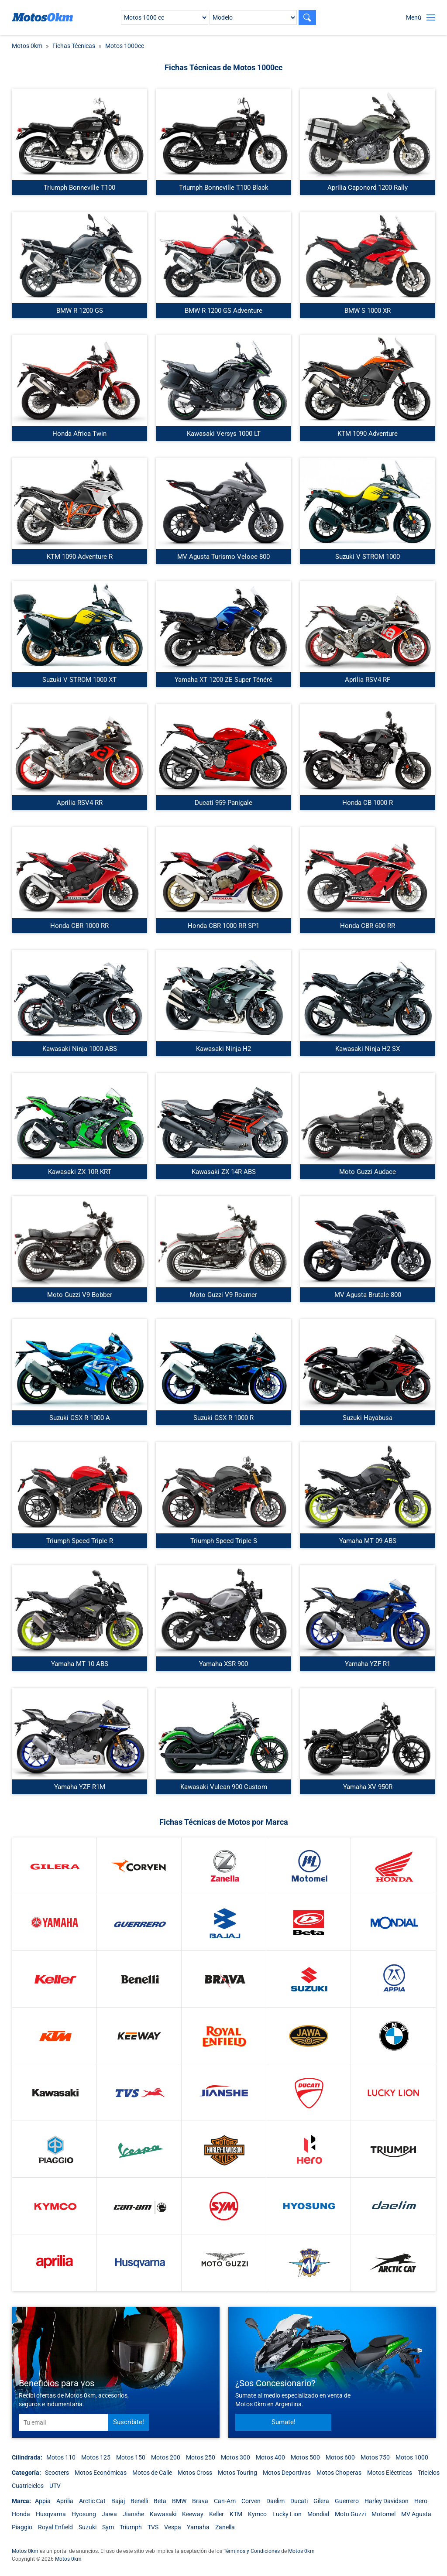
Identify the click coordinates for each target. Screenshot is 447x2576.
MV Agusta (416, 2514)
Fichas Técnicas (73, 45)
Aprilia (64, 2500)
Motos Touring (237, 2472)
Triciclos (429, 2472)
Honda (21, 2514)
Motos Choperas (338, 2472)
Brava (200, 2500)
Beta (160, 2500)
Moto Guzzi (350, 2514)
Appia (43, 2500)
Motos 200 (165, 2457)
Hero (420, 2500)
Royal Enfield (55, 2527)
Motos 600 (340, 2457)
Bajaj (118, 2500)
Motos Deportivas (287, 2472)
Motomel (383, 2514)
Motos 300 (235, 2457)
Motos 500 (305, 2457)
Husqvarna (51, 2514)
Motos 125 (95, 2457)
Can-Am (225, 2500)
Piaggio (22, 2527)
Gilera (321, 2500)
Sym (108, 2527)
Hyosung (84, 2514)
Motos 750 (375, 2457)
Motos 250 (200, 2457)
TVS (153, 2527)
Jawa (109, 2514)
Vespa (172, 2527)
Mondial (318, 2514)
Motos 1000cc (124, 45)
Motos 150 (130, 2457)
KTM (236, 2514)
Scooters (57, 2472)
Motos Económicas (101, 2472)
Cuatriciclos (28, 2485)
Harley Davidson (386, 2500)
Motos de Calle (152, 2472)
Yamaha (198, 2527)
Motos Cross (195, 2472)
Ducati (299, 2500)
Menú (413, 17)
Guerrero (347, 2500)
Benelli (139, 2500)
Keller (216, 2514)
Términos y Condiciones (252, 2551)
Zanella (225, 2527)
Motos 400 (270, 2457)
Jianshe (133, 2514)
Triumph (131, 2527)
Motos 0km (27, 45)
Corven (251, 2500)
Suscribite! (128, 2422)
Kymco (257, 2514)
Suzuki (87, 2527)
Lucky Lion (287, 2514)
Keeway (192, 2514)
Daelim (275, 2500)
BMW (179, 2500)
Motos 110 (61, 2457)
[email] (63, 2422)
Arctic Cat (92, 2500)
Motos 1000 (411, 2457)
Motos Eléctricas (389, 2472)
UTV (55, 2485)
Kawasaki (163, 2514)
